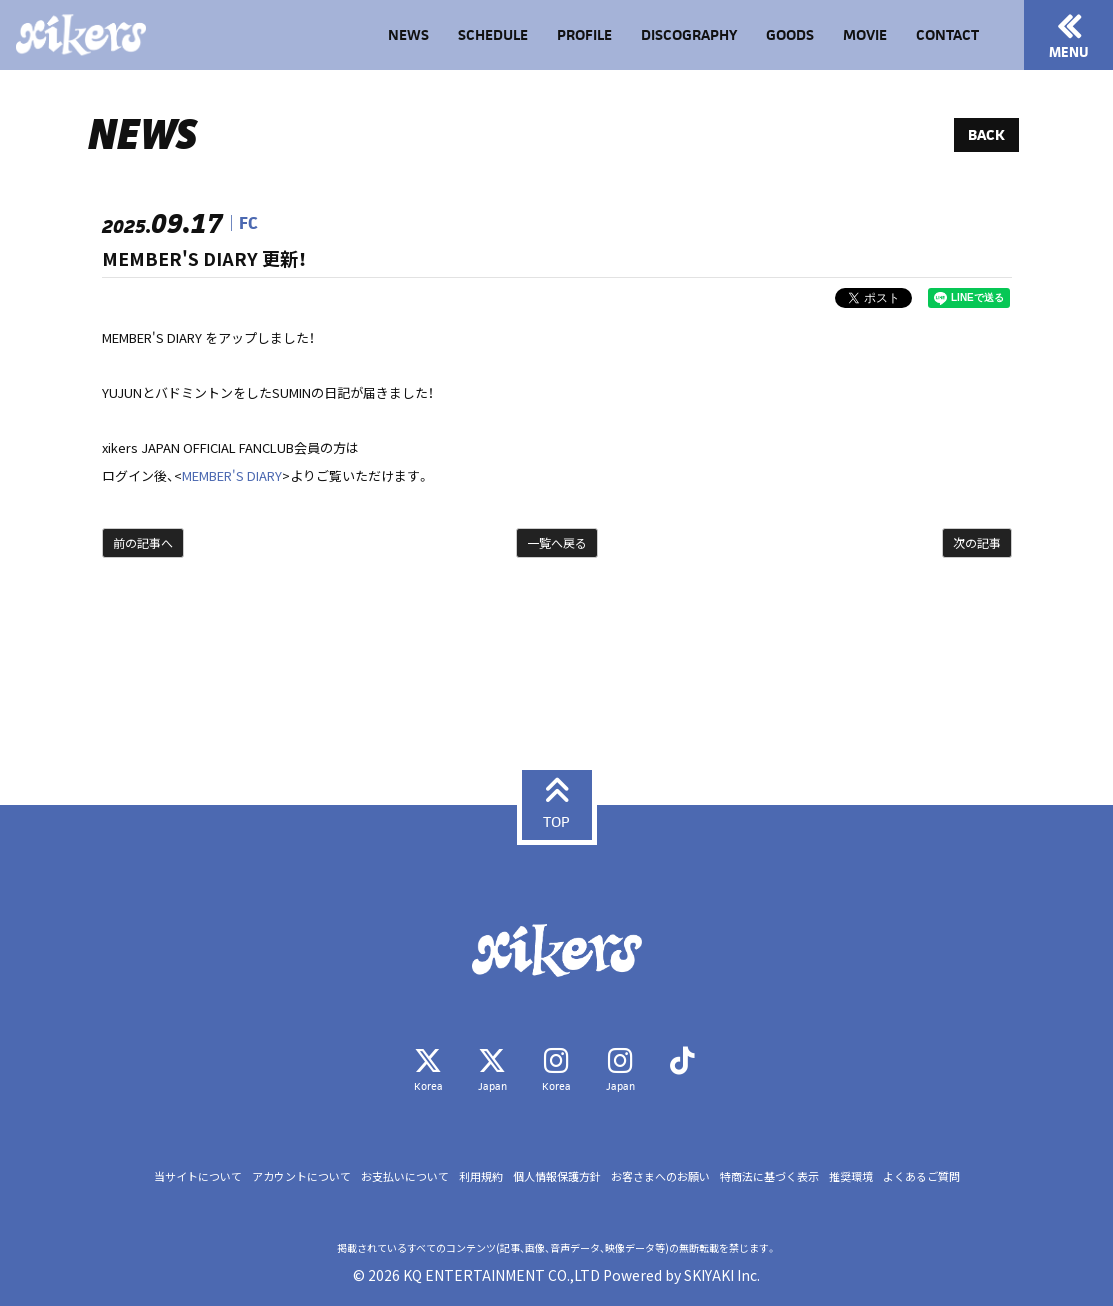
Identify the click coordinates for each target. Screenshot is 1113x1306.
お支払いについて (405, 1176)
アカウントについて (301, 1176)
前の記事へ (143, 542)
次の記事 (977, 542)
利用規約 (481, 1176)
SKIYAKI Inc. (722, 1275)
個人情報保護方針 (557, 1176)
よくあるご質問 (921, 1176)
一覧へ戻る (557, 542)
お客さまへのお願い (660, 1176)
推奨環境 (851, 1176)
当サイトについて (198, 1176)
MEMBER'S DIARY (232, 475)
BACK (986, 134)
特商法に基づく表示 (769, 1176)
